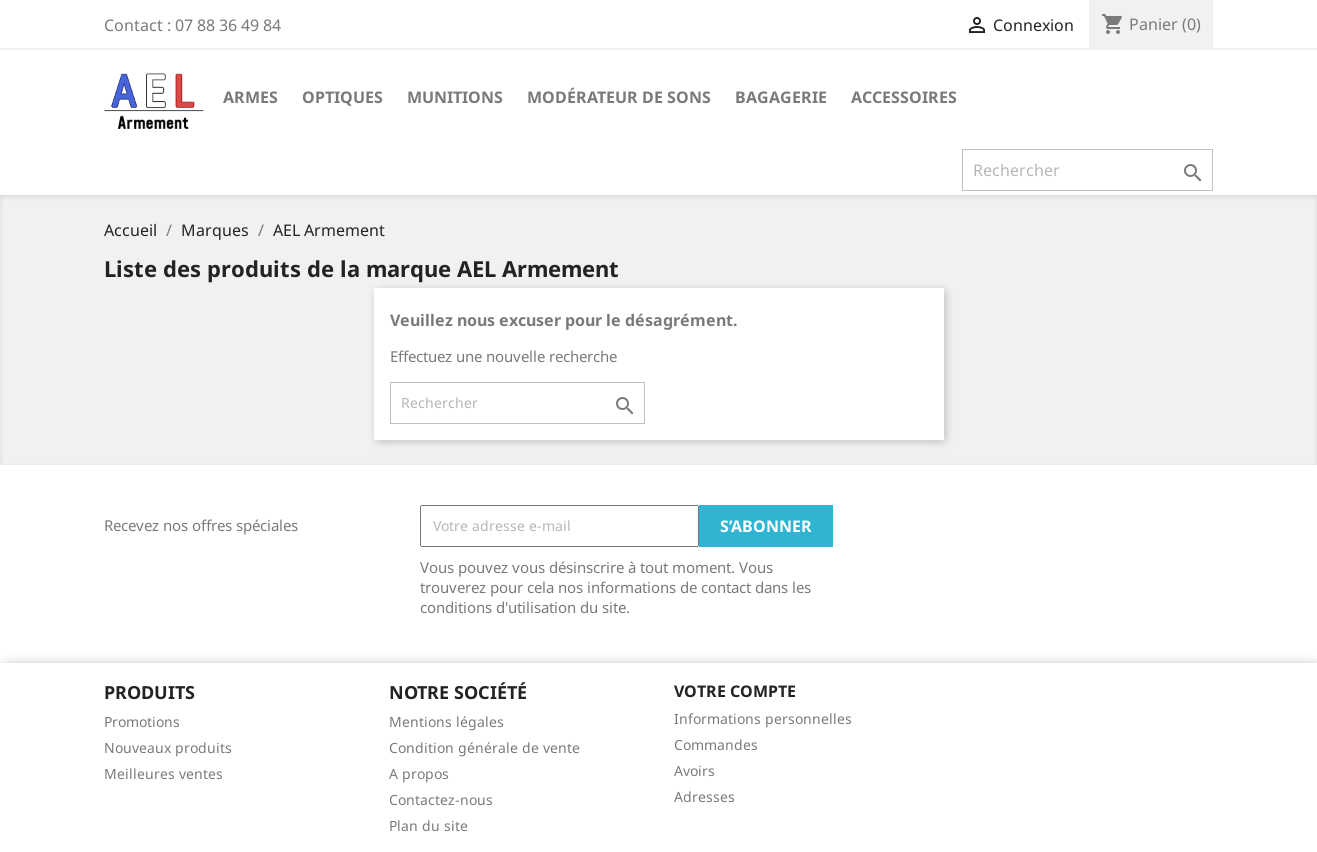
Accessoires (904, 97)
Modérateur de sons (619, 97)
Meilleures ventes (163, 773)
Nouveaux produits (168, 747)
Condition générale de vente (484, 747)
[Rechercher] (1087, 170)
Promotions (142, 721)
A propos (419, 773)
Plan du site (428, 825)
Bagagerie (781, 97)
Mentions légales (446, 721)
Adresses (704, 796)
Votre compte (735, 691)
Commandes (716, 744)
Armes (250, 97)
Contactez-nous (441, 799)
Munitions (455, 97)
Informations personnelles (763, 718)
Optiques (342, 97)
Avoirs (694, 770)
